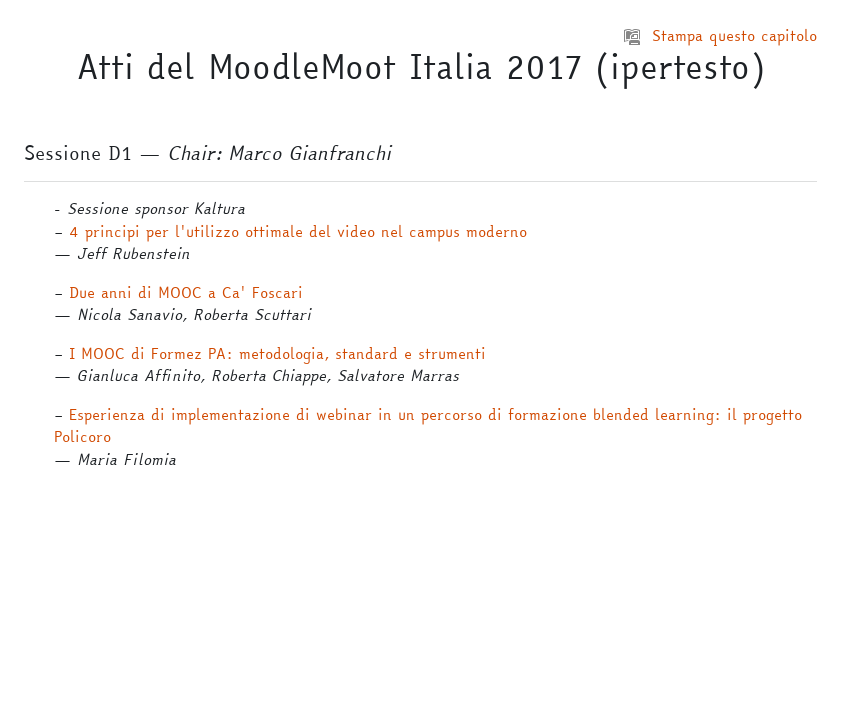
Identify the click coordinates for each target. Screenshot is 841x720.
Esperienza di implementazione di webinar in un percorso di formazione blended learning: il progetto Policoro (428, 426)
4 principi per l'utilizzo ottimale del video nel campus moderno (298, 231)
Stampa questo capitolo (720, 35)
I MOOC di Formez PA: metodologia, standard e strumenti (277, 353)
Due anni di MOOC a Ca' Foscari (186, 292)
